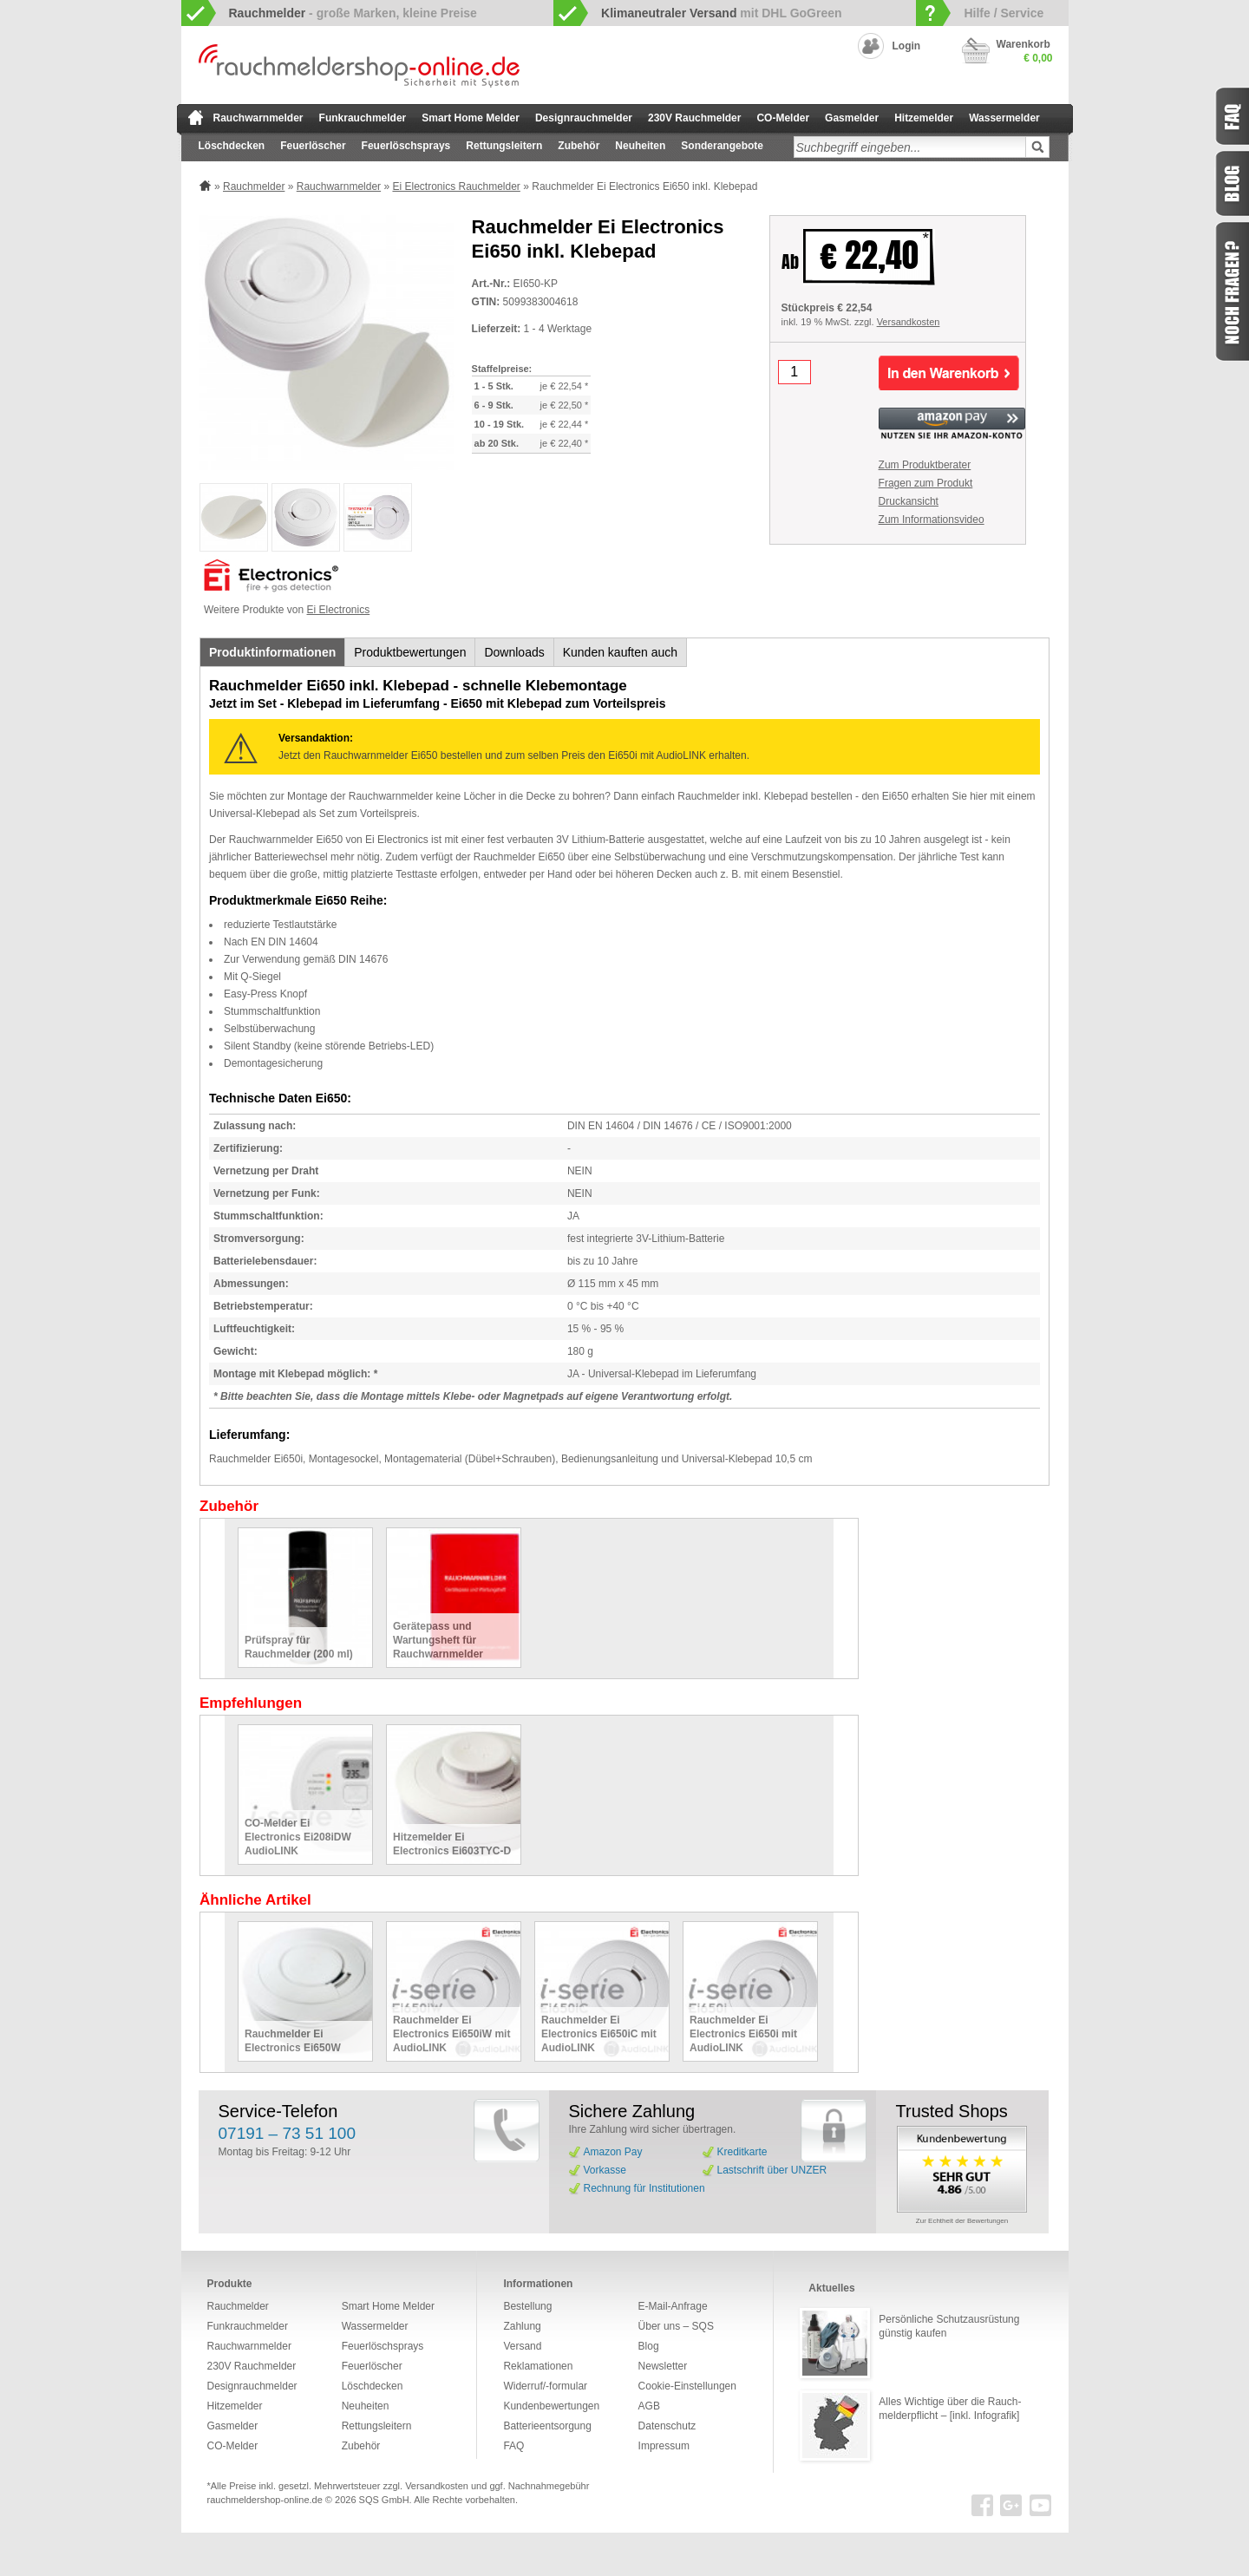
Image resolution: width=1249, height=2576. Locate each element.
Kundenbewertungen (551, 2406)
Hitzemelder (923, 118)
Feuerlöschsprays (406, 146)
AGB (649, 2406)
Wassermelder (1004, 118)
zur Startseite (195, 117)
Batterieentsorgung (547, 2426)
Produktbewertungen (410, 652)
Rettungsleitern (504, 146)
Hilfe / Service (1003, 13)
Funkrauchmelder (363, 118)
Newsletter (663, 2366)
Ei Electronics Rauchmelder (456, 186)
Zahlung (521, 2326)
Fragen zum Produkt (926, 483)
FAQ (513, 2446)
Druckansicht (908, 501)
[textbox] (910, 147)
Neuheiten (640, 146)
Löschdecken (232, 146)
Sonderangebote (722, 146)
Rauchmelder (253, 186)
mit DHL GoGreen (721, 13)
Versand (522, 2346)
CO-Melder (782, 118)
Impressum (664, 2446)
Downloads (514, 652)
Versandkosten (908, 322)
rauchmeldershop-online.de (265, 2499)
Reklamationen (537, 2366)
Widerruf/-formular (545, 2386)
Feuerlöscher (312, 146)
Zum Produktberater (925, 465)
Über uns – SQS (676, 2326)
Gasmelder (852, 118)
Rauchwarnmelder (258, 118)
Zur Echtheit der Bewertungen (962, 2221)
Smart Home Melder (471, 118)
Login (907, 46)
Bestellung (527, 2306)
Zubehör (578, 146)
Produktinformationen (272, 652)
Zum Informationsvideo (931, 519)
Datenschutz (667, 2426)
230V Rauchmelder (694, 118)
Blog (648, 2346)
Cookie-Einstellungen (687, 2386)
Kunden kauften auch (620, 652)
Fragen (1231, 291)
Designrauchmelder (583, 118)
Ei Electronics (338, 610)
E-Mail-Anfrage (673, 2306)
